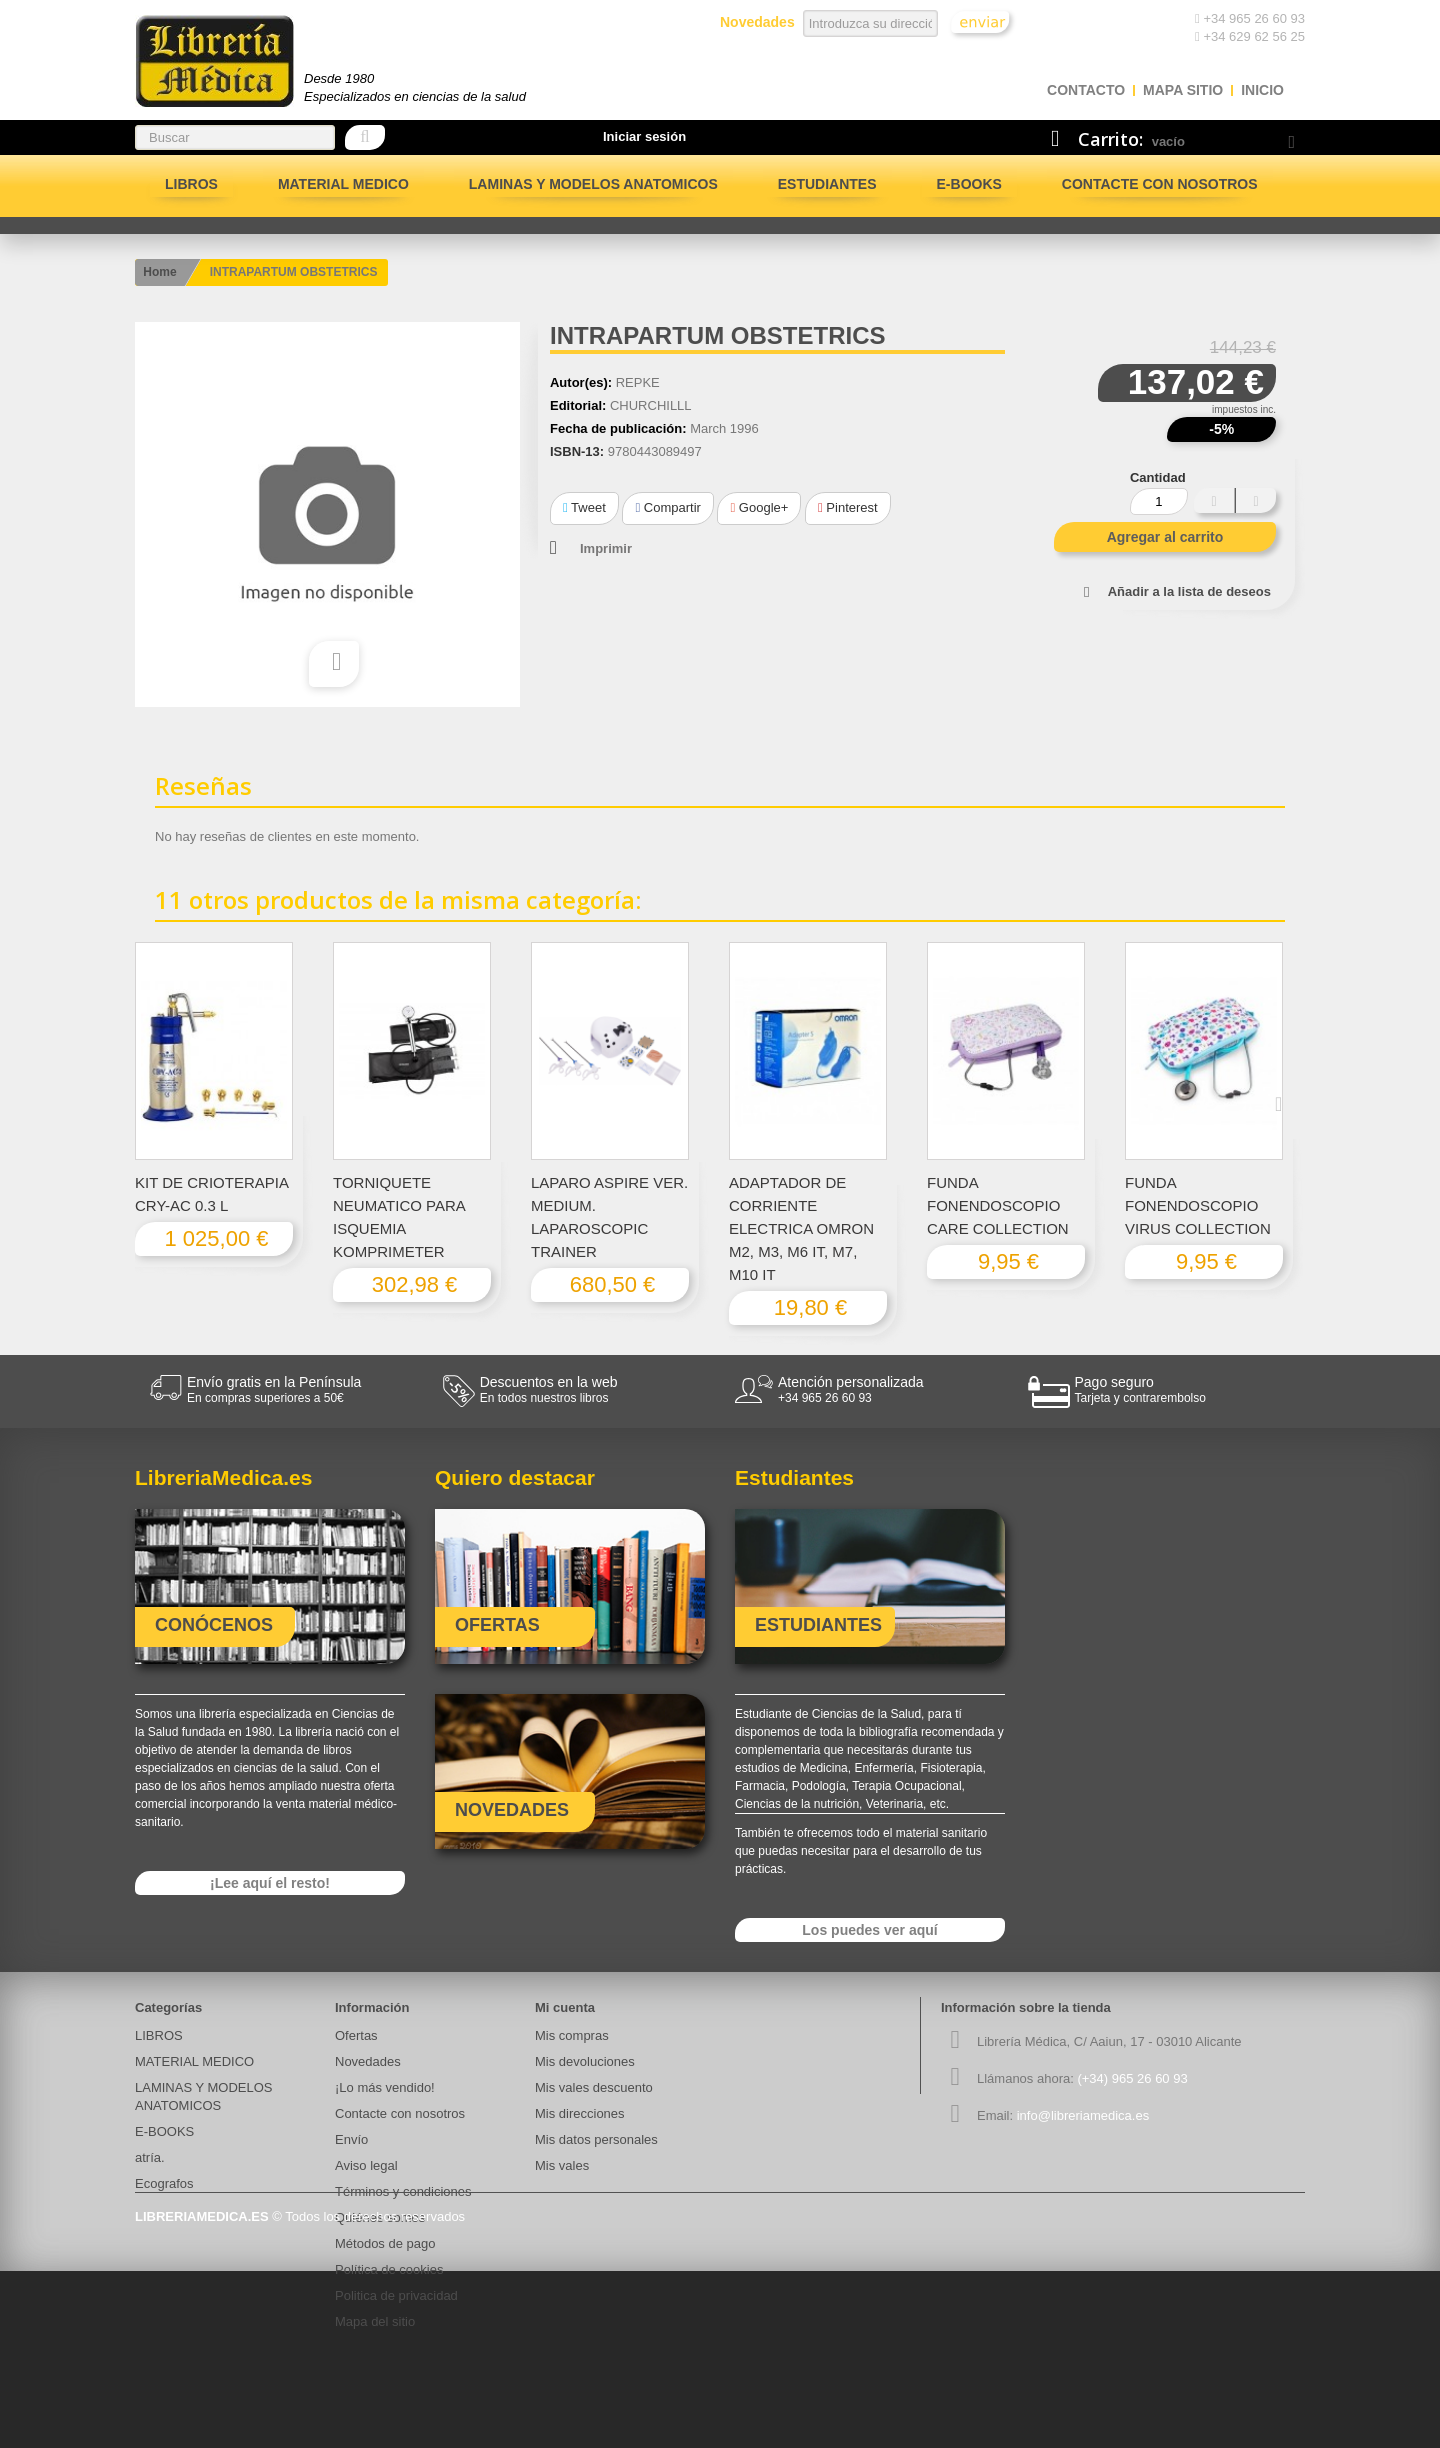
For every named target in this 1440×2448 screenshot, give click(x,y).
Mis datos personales (596, 2139)
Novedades (368, 2061)
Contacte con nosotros (1160, 184)
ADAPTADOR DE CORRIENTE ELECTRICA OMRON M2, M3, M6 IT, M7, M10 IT (801, 1228)
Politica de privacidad (396, 2295)
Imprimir (606, 548)
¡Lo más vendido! (385, 2087)
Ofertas (356, 2035)
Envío (351, 2139)
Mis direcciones (580, 2113)
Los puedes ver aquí (869, 1930)
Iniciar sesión (644, 136)
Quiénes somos (380, 2217)
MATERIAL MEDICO (343, 184)
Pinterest (848, 507)
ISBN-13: (577, 451)
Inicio (1262, 90)
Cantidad (1158, 477)
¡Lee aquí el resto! (270, 1883)
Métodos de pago (385, 2243)
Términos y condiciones (403, 2191)
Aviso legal (366, 2165)
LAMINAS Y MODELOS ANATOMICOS (593, 184)
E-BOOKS (969, 184)
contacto (1086, 90)
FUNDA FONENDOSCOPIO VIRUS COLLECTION (1198, 1205)
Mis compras (572, 2035)
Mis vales (562, 2165)
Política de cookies (389, 2269)
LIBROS (191, 184)
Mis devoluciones (585, 2061)
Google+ (759, 507)
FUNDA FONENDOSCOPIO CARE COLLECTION (998, 1205)
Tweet (584, 507)
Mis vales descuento (594, 2087)
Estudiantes (827, 184)
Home (159, 272)
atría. (150, 2157)
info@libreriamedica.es (1083, 2115)
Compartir (667, 507)
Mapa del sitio (375, 2321)
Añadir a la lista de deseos (1189, 591)
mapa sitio (1183, 90)
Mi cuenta (565, 2007)
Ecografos (164, 2183)
